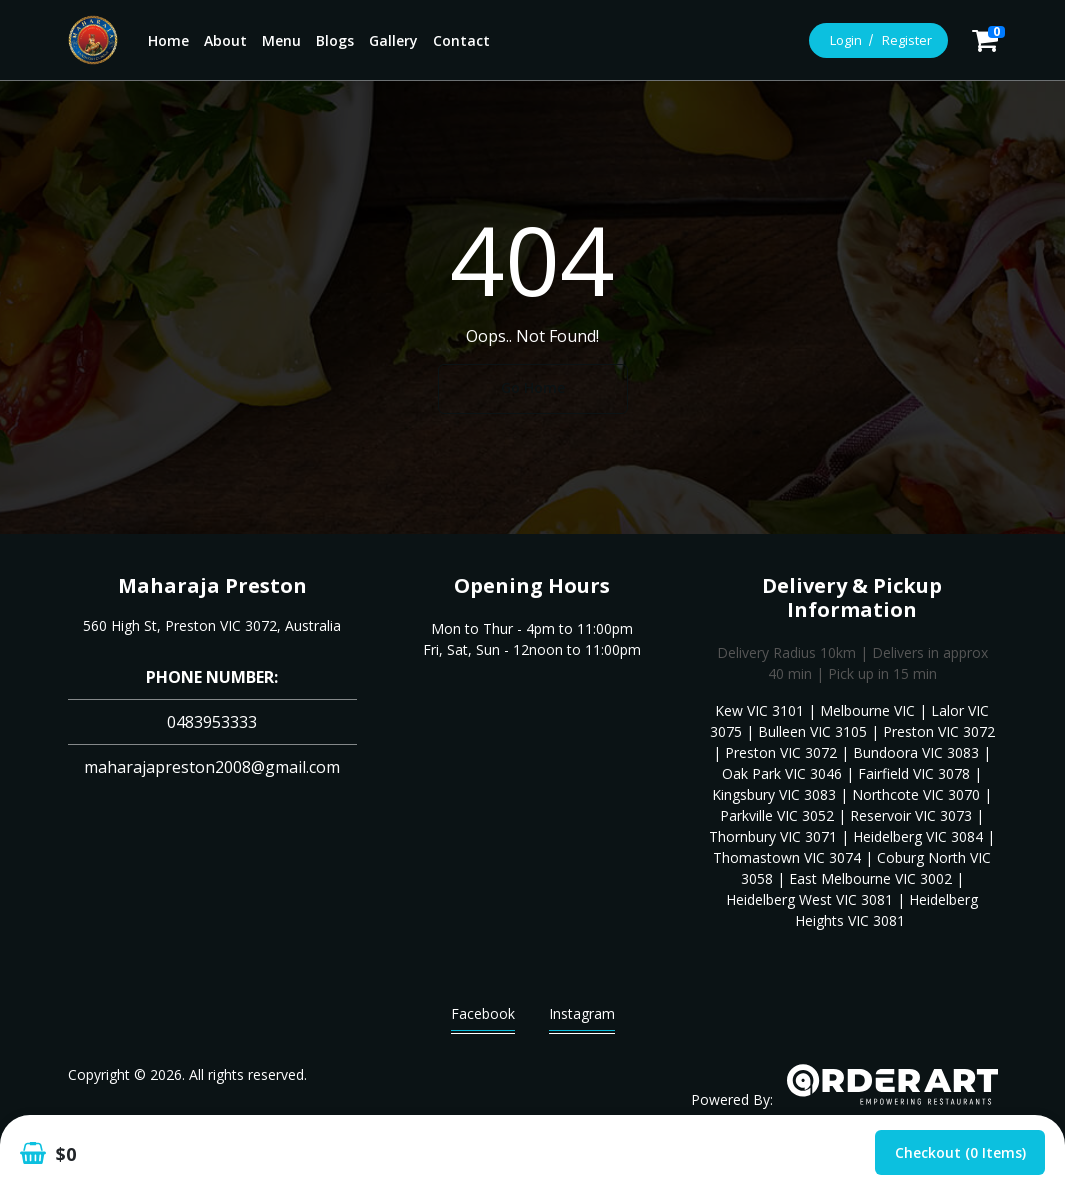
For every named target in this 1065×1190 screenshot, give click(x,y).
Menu (281, 40)
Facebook (483, 1018)
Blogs (335, 40)
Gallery (393, 40)
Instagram (582, 1018)
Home (168, 40)
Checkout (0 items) (960, 1152)
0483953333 (212, 722)
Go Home (533, 387)
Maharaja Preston (212, 585)
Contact (461, 40)
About (225, 40)
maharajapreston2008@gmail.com (212, 767)
